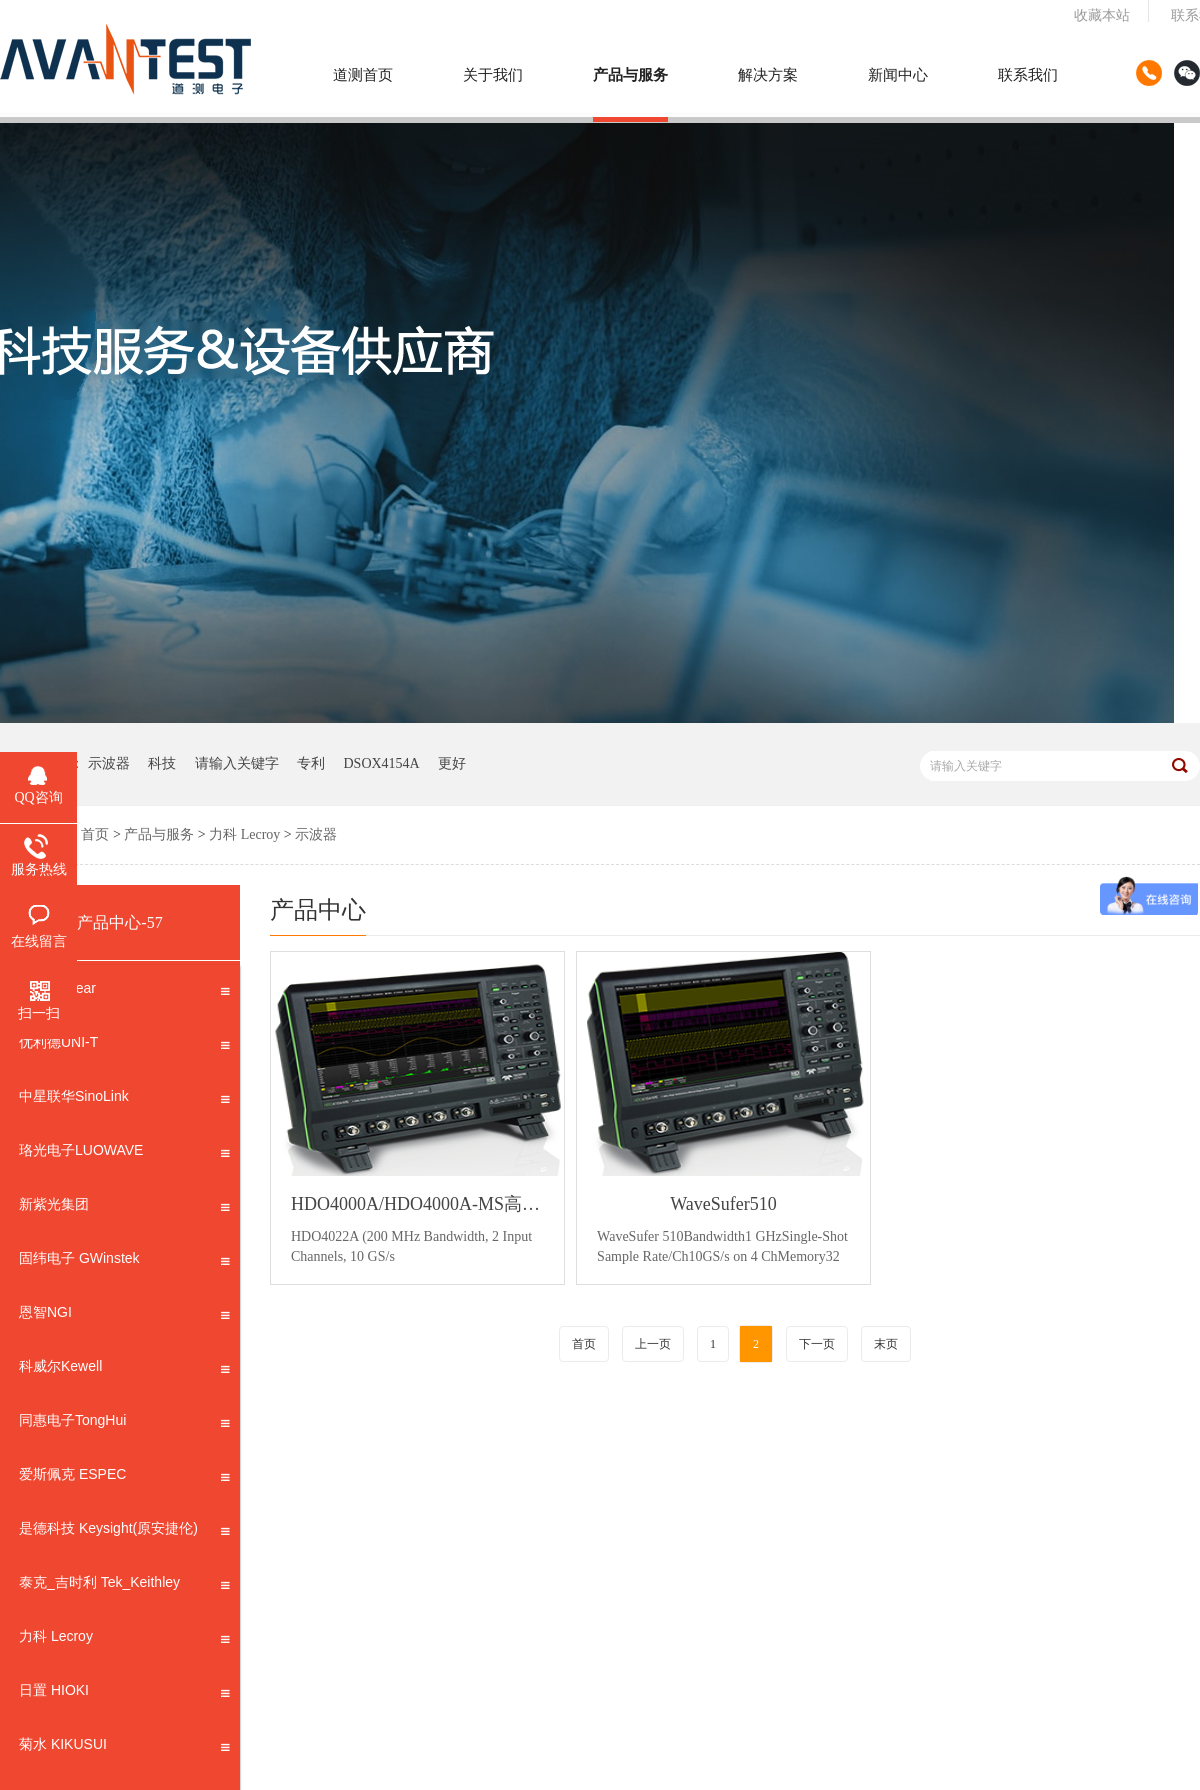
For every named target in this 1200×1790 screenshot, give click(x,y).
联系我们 (1028, 75)
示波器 (109, 763)
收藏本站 (1102, 15)
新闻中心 (898, 75)
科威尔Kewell (124, 1370)
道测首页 (363, 75)
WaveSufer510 (723, 1204)
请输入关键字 (237, 763)
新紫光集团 (124, 1208)
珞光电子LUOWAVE (124, 1154)
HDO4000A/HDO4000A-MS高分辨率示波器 (417, 1204)
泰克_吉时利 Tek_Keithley (124, 1586)
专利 (311, 763)
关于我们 (493, 75)
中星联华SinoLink (124, 1100)
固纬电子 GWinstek (124, 1262)
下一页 (817, 1344)
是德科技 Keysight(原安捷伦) (124, 1532)
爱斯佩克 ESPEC (124, 1478)
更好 (452, 763)
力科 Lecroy (244, 834)
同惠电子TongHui (124, 1424)
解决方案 (768, 75)
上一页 (653, 1344)
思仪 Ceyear (124, 992)
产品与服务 (630, 75)
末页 (886, 1344)
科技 (162, 763)
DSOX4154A (382, 763)
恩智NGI (124, 1316)
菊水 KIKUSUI (124, 1748)
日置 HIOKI (124, 1694)
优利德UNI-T (124, 1046)
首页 (95, 834)
